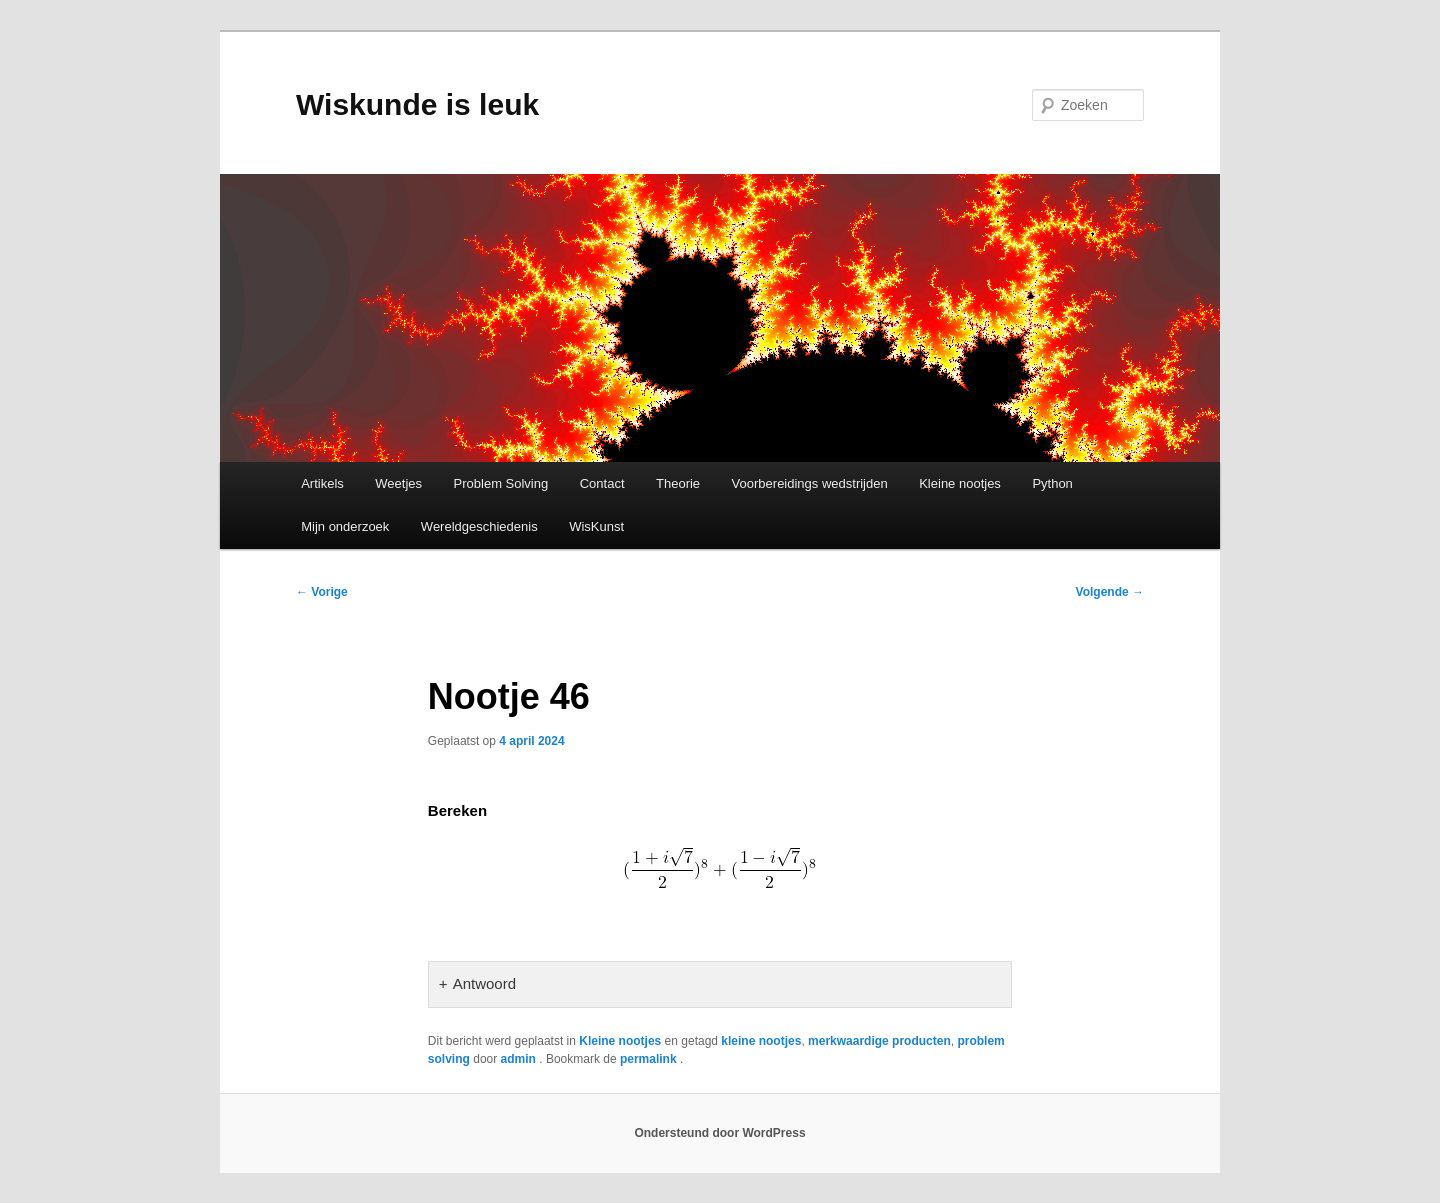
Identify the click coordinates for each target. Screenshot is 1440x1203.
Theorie (678, 483)
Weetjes (398, 483)
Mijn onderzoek (345, 526)
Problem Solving (501, 483)
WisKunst (596, 526)
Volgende (1110, 592)
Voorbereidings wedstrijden (810, 483)
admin (520, 1059)
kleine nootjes (761, 1041)
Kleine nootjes (960, 483)
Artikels (322, 483)
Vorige (322, 592)
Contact (602, 483)
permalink (650, 1059)
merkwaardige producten (879, 1041)
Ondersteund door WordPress (719, 1133)
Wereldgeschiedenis (479, 526)
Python (1052, 483)
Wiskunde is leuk (417, 104)
